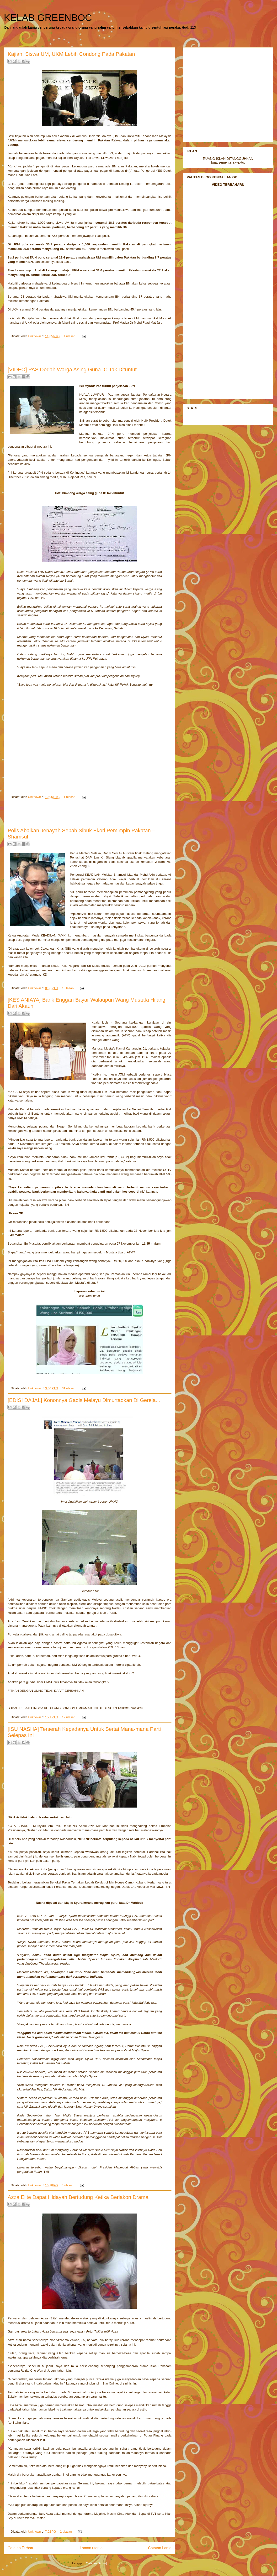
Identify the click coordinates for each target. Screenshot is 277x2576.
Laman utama (91, 2548)
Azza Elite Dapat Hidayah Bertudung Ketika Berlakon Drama (78, 2197)
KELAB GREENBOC (48, 17)
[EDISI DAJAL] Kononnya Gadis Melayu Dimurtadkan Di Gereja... (84, 1400)
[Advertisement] (89, 352)
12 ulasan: (69, 1717)
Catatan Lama (159, 2548)
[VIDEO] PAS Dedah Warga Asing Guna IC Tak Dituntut (72, 369)
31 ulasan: (69, 1388)
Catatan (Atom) (96, 2563)
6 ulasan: (68, 2185)
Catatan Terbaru (21, 2548)
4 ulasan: (70, 336)
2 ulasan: (66, 2531)
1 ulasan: (70, 797)
